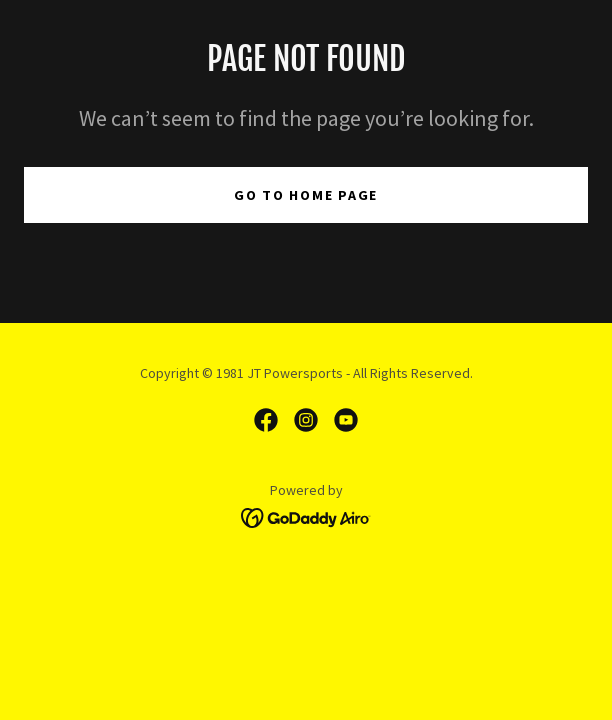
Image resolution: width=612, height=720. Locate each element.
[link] (266, 420)
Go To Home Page (306, 195)
